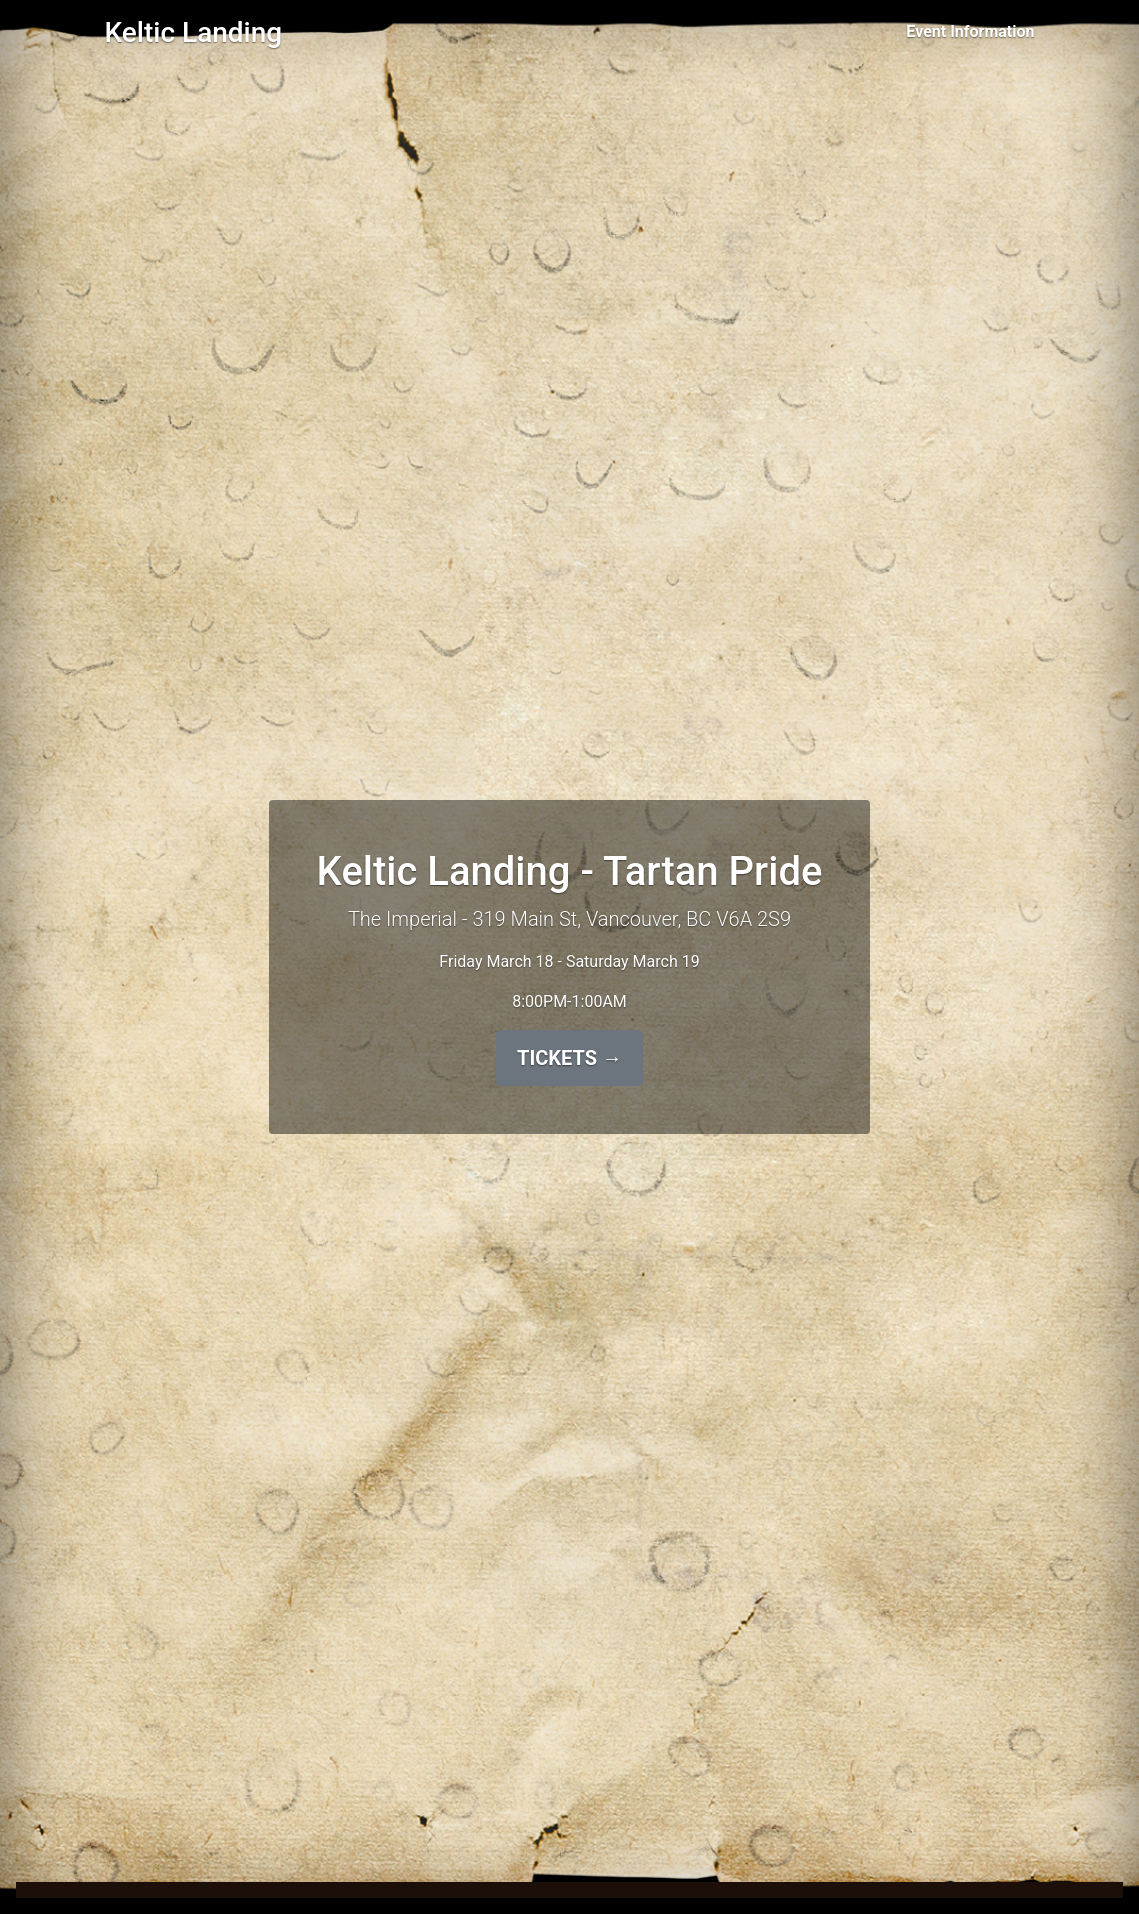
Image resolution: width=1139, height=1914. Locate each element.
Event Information (970, 31)
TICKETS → (569, 1058)
